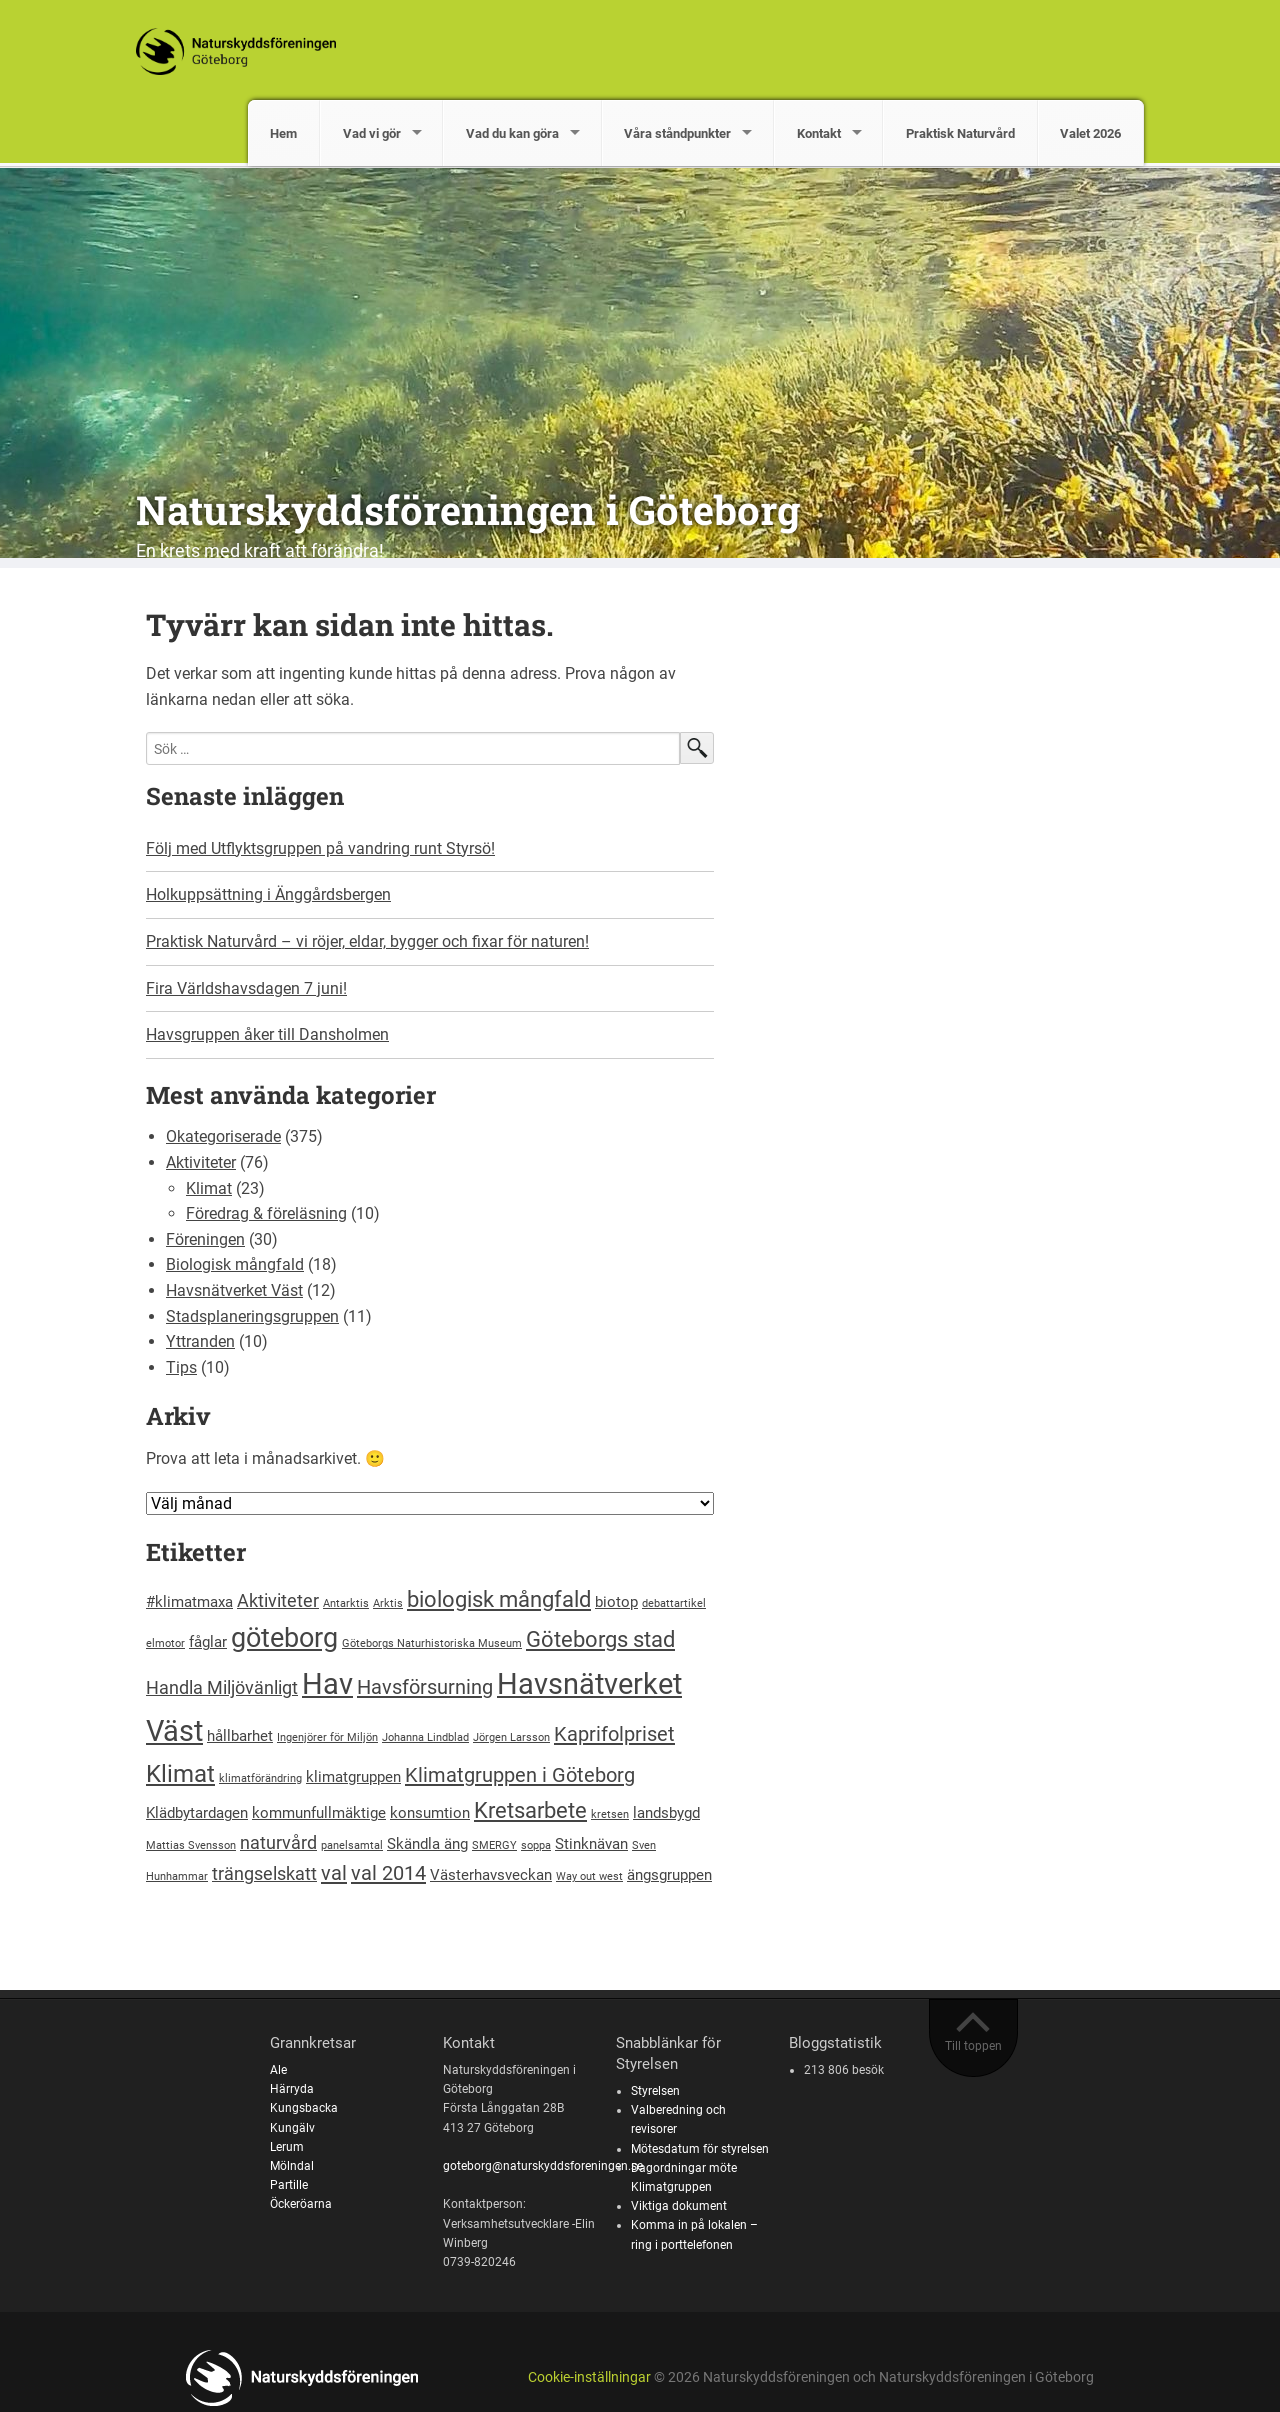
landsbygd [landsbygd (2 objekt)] (666, 1813)
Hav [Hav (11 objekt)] (327, 1684)
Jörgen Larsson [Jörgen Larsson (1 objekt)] (511, 1737)
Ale (278, 2070)
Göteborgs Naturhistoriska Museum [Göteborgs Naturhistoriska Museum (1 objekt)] (432, 1643)
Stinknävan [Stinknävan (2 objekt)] (591, 1844)
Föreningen (205, 1239)
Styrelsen (655, 2091)
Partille (289, 2185)
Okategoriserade (223, 1136)
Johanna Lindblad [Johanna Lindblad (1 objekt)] (425, 1737)
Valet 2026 (1090, 133)
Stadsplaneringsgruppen (252, 1316)
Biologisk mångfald (235, 1264)
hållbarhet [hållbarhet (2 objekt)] (240, 1736)
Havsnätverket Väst (234, 1290)
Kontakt (819, 133)
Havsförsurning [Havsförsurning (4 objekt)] (425, 1687)
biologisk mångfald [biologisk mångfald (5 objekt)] (499, 1599)
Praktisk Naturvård (960, 133)
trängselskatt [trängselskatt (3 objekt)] (264, 1873)
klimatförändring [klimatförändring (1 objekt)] (260, 1778)
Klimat (209, 1188)
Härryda (292, 2089)
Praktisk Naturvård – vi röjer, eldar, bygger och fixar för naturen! (367, 941)
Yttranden (200, 1341)
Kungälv (292, 2128)
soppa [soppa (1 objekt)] (536, 1845)
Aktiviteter (201, 1162)
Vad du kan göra (512, 133)
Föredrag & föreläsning (266, 1213)
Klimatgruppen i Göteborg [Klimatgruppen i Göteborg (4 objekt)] (520, 1775)
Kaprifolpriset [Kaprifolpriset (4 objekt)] (614, 1734)
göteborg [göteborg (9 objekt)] (284, 1638)
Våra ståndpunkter (677, 133)
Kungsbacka (304, 2108)
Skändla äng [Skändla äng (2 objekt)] (427, 1844)
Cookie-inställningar (589, 2377)
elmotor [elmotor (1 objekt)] (165, 1643)
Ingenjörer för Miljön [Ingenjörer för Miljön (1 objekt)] (327, 1737)
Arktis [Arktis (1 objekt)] (388, 1603)
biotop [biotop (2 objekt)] (616, 1602)
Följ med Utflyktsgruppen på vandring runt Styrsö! (320, 848)
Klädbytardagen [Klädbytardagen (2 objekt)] (197, 1813)
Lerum (287, 2147)
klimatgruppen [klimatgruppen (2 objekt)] (353, 1777)
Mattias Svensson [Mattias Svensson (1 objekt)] (191, 1845)
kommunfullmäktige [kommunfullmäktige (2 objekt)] (319, 1813)
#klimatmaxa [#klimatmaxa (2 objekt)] (189, 1602)
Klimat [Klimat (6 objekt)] (180, 1774)
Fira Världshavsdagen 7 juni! (246, 988)
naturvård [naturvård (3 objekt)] (278, 1842)
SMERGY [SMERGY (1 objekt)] (494, 1845)
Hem (283, 133)
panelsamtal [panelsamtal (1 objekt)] (352, 1845)
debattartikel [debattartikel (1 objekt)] (674, 1603)
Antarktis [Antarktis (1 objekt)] (346, 1603)
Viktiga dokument (679, 2206)
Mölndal (292, 2166)
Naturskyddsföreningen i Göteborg (468, 509)
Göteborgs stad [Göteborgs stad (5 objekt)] (600, 1639)
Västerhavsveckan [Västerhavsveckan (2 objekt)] (491, 1875)
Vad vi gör (372, 133)
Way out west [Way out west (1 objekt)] (589, 1876)
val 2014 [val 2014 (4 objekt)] (388, 1873)
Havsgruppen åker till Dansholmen (267, 1034)
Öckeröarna (301, 2204)
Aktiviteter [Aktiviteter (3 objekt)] (278, 1600)
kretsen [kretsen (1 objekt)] (610, 1814)
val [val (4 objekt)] (334, 1873)
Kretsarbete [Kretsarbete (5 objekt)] (530, 1810)
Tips (181, 1367)
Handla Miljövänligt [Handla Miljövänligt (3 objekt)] (222, 1687)
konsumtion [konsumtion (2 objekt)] (430, 1813)
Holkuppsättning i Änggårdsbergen (268, 894)
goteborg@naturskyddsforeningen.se (543, 2166)
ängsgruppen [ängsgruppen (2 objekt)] (669, 1875)
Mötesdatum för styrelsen (700, 2149)
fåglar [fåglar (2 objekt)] (208, 1642)
